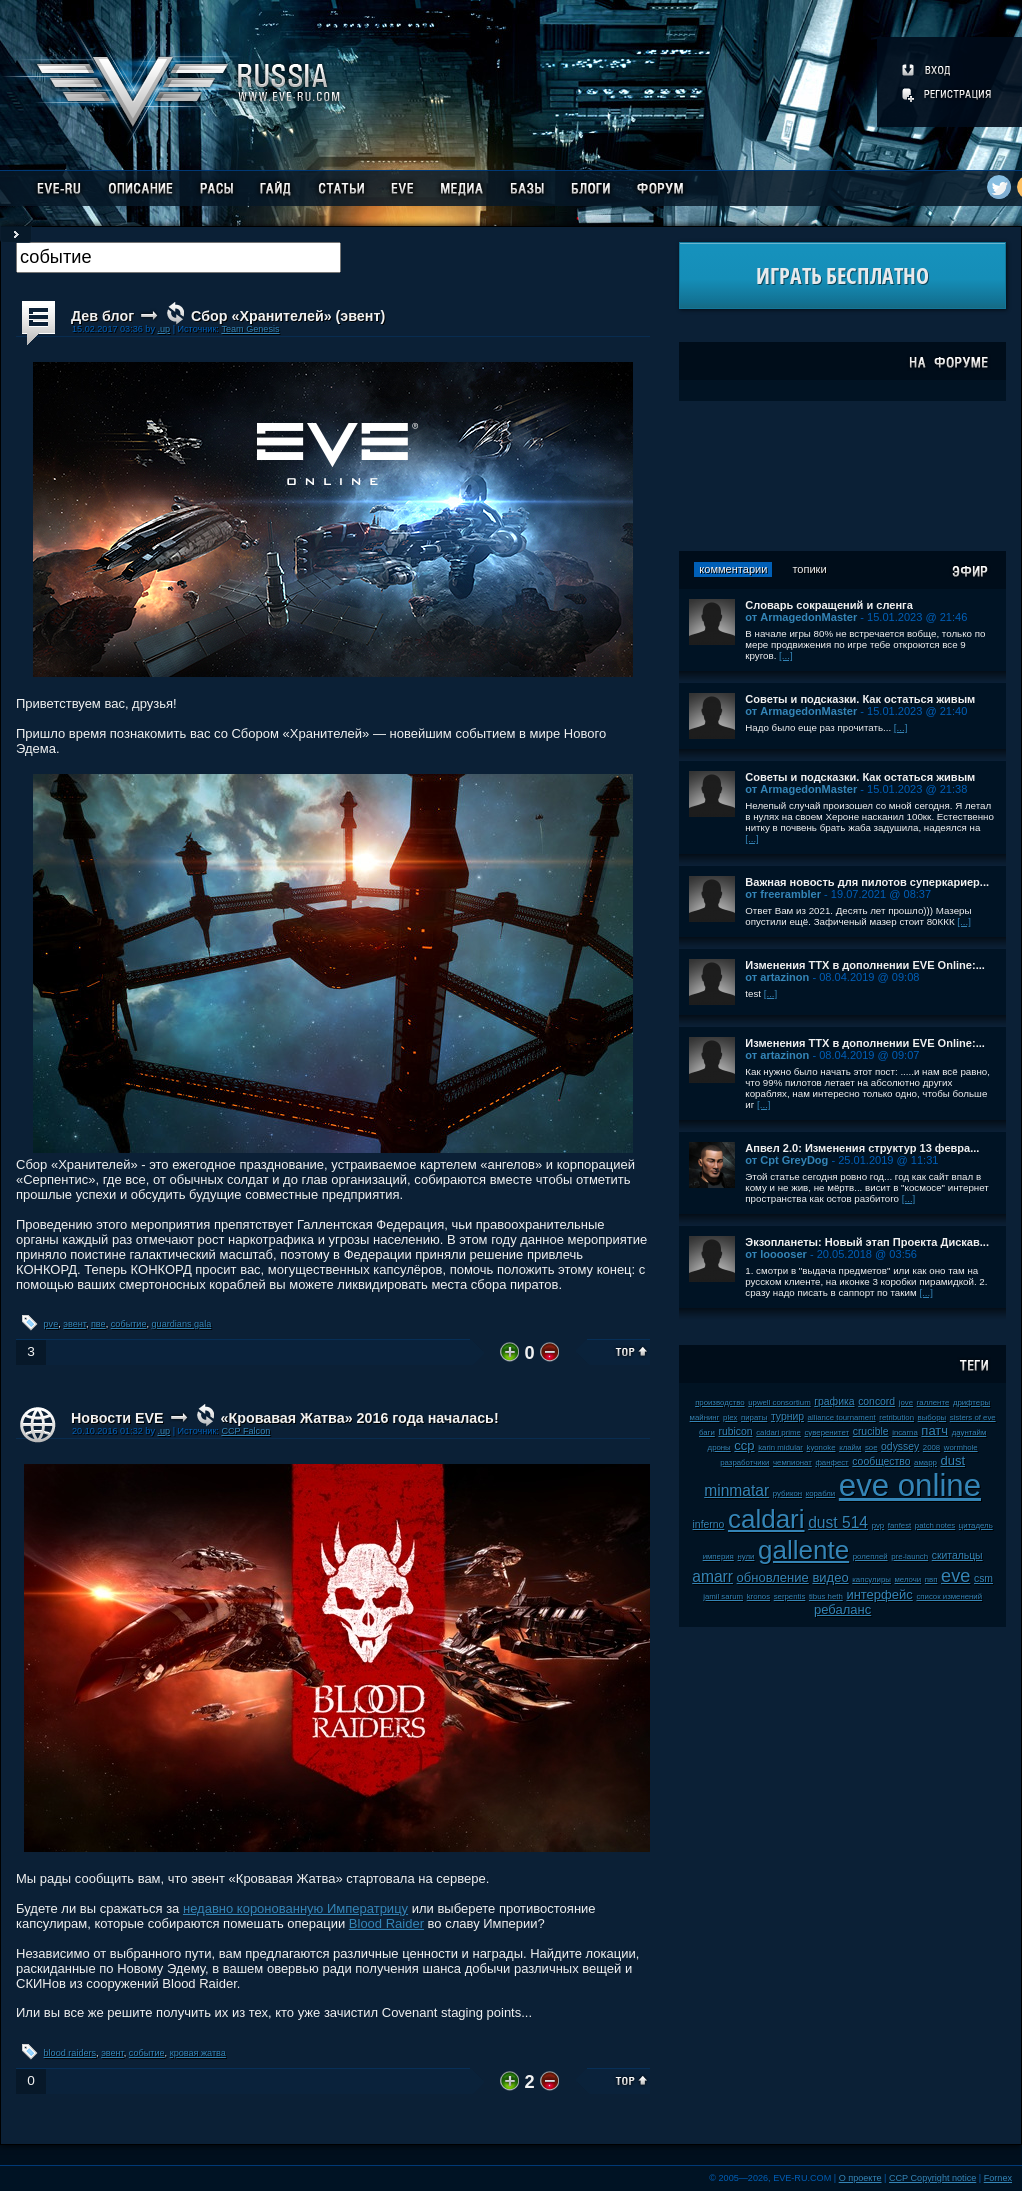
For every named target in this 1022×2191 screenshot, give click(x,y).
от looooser (776, 1254)
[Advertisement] (843, 476)
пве (98, 1324)
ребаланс (842, 1609)
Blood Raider (386, 1923)
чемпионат (792, 1462)
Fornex (998, 2178)
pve (51, 1324)
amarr (712, 1576)
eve (955, 1576)
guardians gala (182, 1324)
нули (745, 1556)
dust (952, 1460)
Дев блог (102, 316)
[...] (786, 655)
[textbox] (178, 257)
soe (871, 1447)
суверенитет (826, 1432)
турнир (787, 1416)
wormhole (961, 1447)
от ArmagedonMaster (801, 617)
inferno (709, 1524)
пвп (931, 1579)
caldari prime (778, 1432)
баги (707, 1432)
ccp (744, 1445)
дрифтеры (971, 1402)
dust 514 (838, 1522)
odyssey (900, 1446)
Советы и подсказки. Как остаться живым (860, 699)
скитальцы (957, 1555)
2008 (931, 1447)
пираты (754, 1417)
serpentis (790, 1596)
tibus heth (826, 1596)
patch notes (935, 1525)
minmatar (736, 1490)
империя (718, 1556)
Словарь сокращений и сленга (829, 605)
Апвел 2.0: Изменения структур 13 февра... (862, 1148)
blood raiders (70, 2053)
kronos (758, 1596)
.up (163, 329)
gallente (803, 1550)
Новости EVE (117, 1418)
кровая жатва (198, 2053)
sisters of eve (973, 1417)
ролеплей (870, 1556)
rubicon (735, 1431)
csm (983, 1578)
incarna (905, 1432)
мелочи (908, 1579)
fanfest (899, 1525)
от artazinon (777, 977)
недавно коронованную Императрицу (295, 1908)
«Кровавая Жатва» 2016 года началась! (359, 1418)
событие (129, 1324)
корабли (821, 1493)
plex (730, 1417)
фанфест (831, 1462)
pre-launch (909, 1556)
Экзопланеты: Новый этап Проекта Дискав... (867, 1242)
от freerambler (783, 894)
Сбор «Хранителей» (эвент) (288, 316)
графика (834, 1401)
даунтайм (969, 1432)
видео (830, 1577)
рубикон (787, 1493)
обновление (773, 1577)
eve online (910, 1485)
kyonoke (820, 1447)
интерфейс (879, 1594)
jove (906, 1402)
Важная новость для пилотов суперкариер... (867, 882)
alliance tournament (842, 1417)
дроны (719, 1447)
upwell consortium (779, 1402)
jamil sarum (723, 1596)
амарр (925, 1462)
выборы (932, 1417)
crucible (871, 1431)
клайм (850, 1447)
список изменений (949, 1596)
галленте (933, 1402)
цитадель (976, 1525)
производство (719, 1402)
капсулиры (871, 1579)
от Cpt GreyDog (786, 1160)
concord (876, 1401)
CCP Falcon (245, 1431)
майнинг (705, 1417)
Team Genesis (250, 329)
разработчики (744, 1462)
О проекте (860, 2178)
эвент (74, 1324)
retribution (896, 1417)
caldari (766, 1519)
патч (934, 1430)
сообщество (881, 1461)
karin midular (780, 1447)
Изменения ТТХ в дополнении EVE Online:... (865, 965)
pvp (878, 1525)
